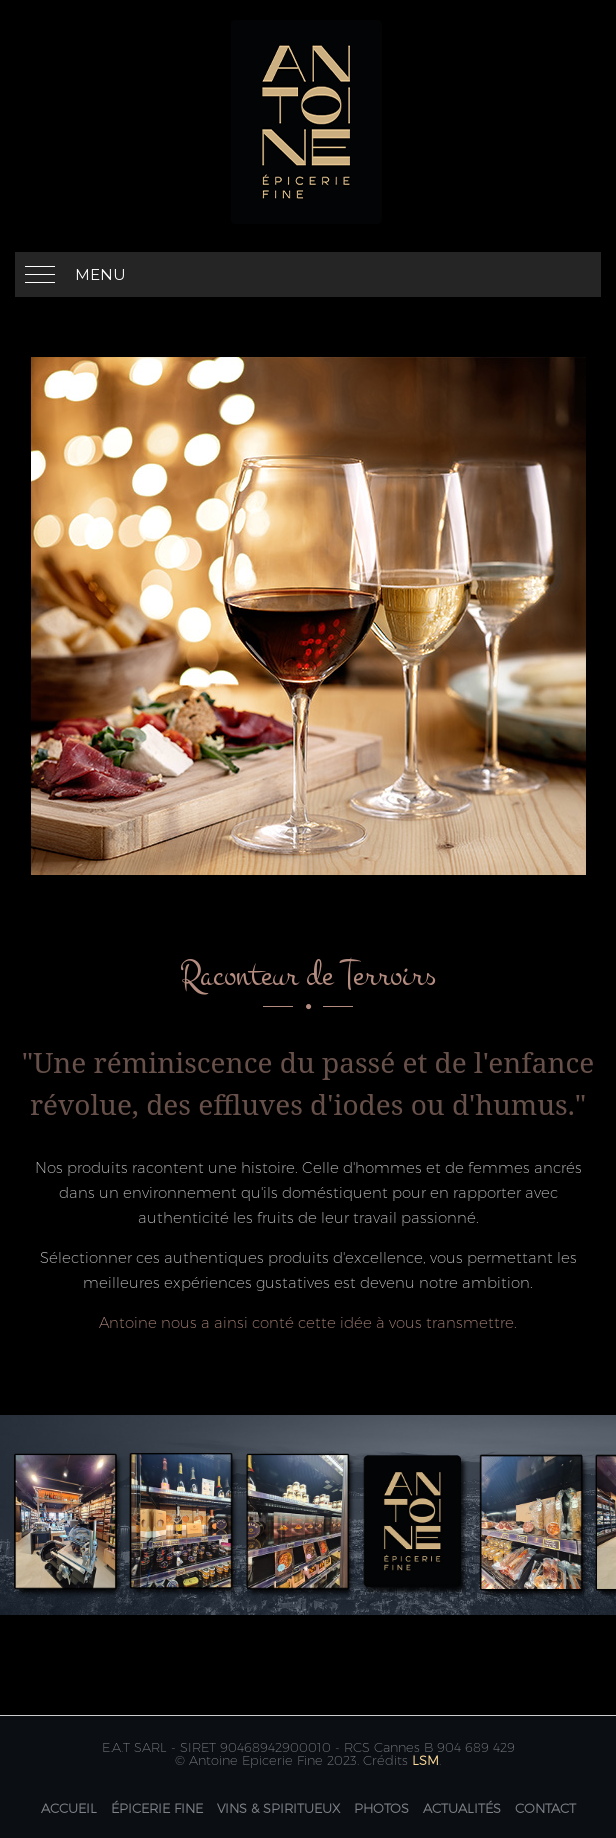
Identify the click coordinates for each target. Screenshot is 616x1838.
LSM (425, 1760)
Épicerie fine (157, 1808)
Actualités (462, 1808)
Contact (545, 1808)
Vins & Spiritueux (278, 1808)
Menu (100, 274)
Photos (381, 1808)
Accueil (69, 1808)
